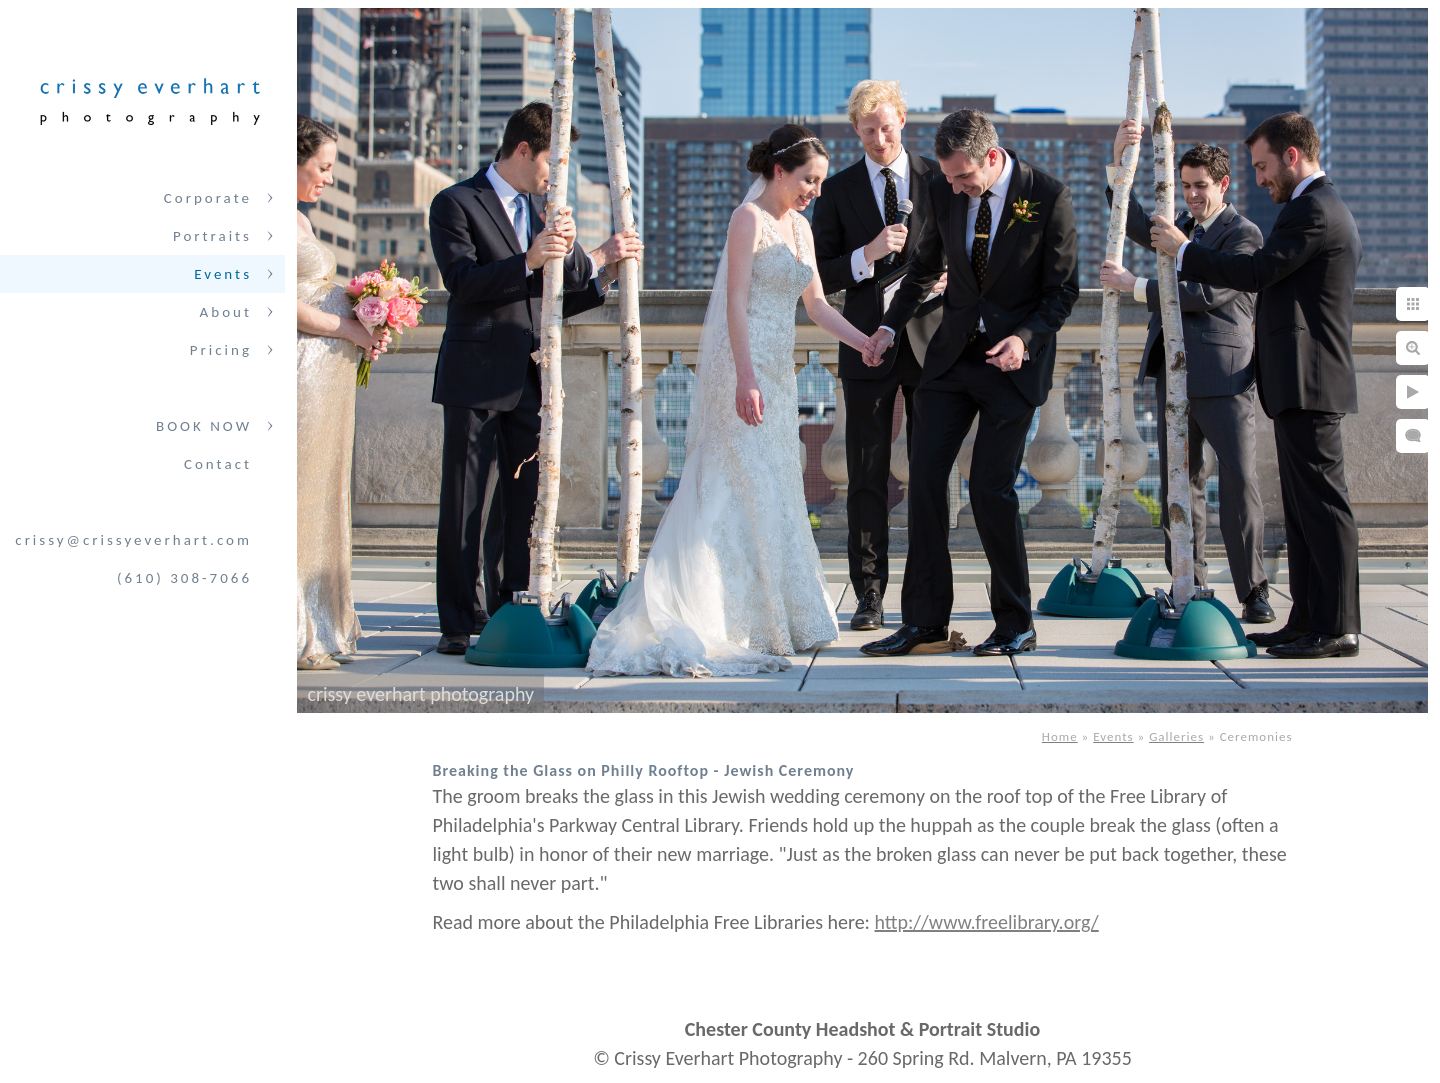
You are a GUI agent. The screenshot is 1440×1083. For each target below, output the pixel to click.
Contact (218, 464)
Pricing (221, 350)
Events (223, 274)
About (226, 312)
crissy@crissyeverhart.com (133, 540)
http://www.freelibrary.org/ (987, 922)
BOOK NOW (204, 426)
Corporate (208, 198)
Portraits (212, 236)
